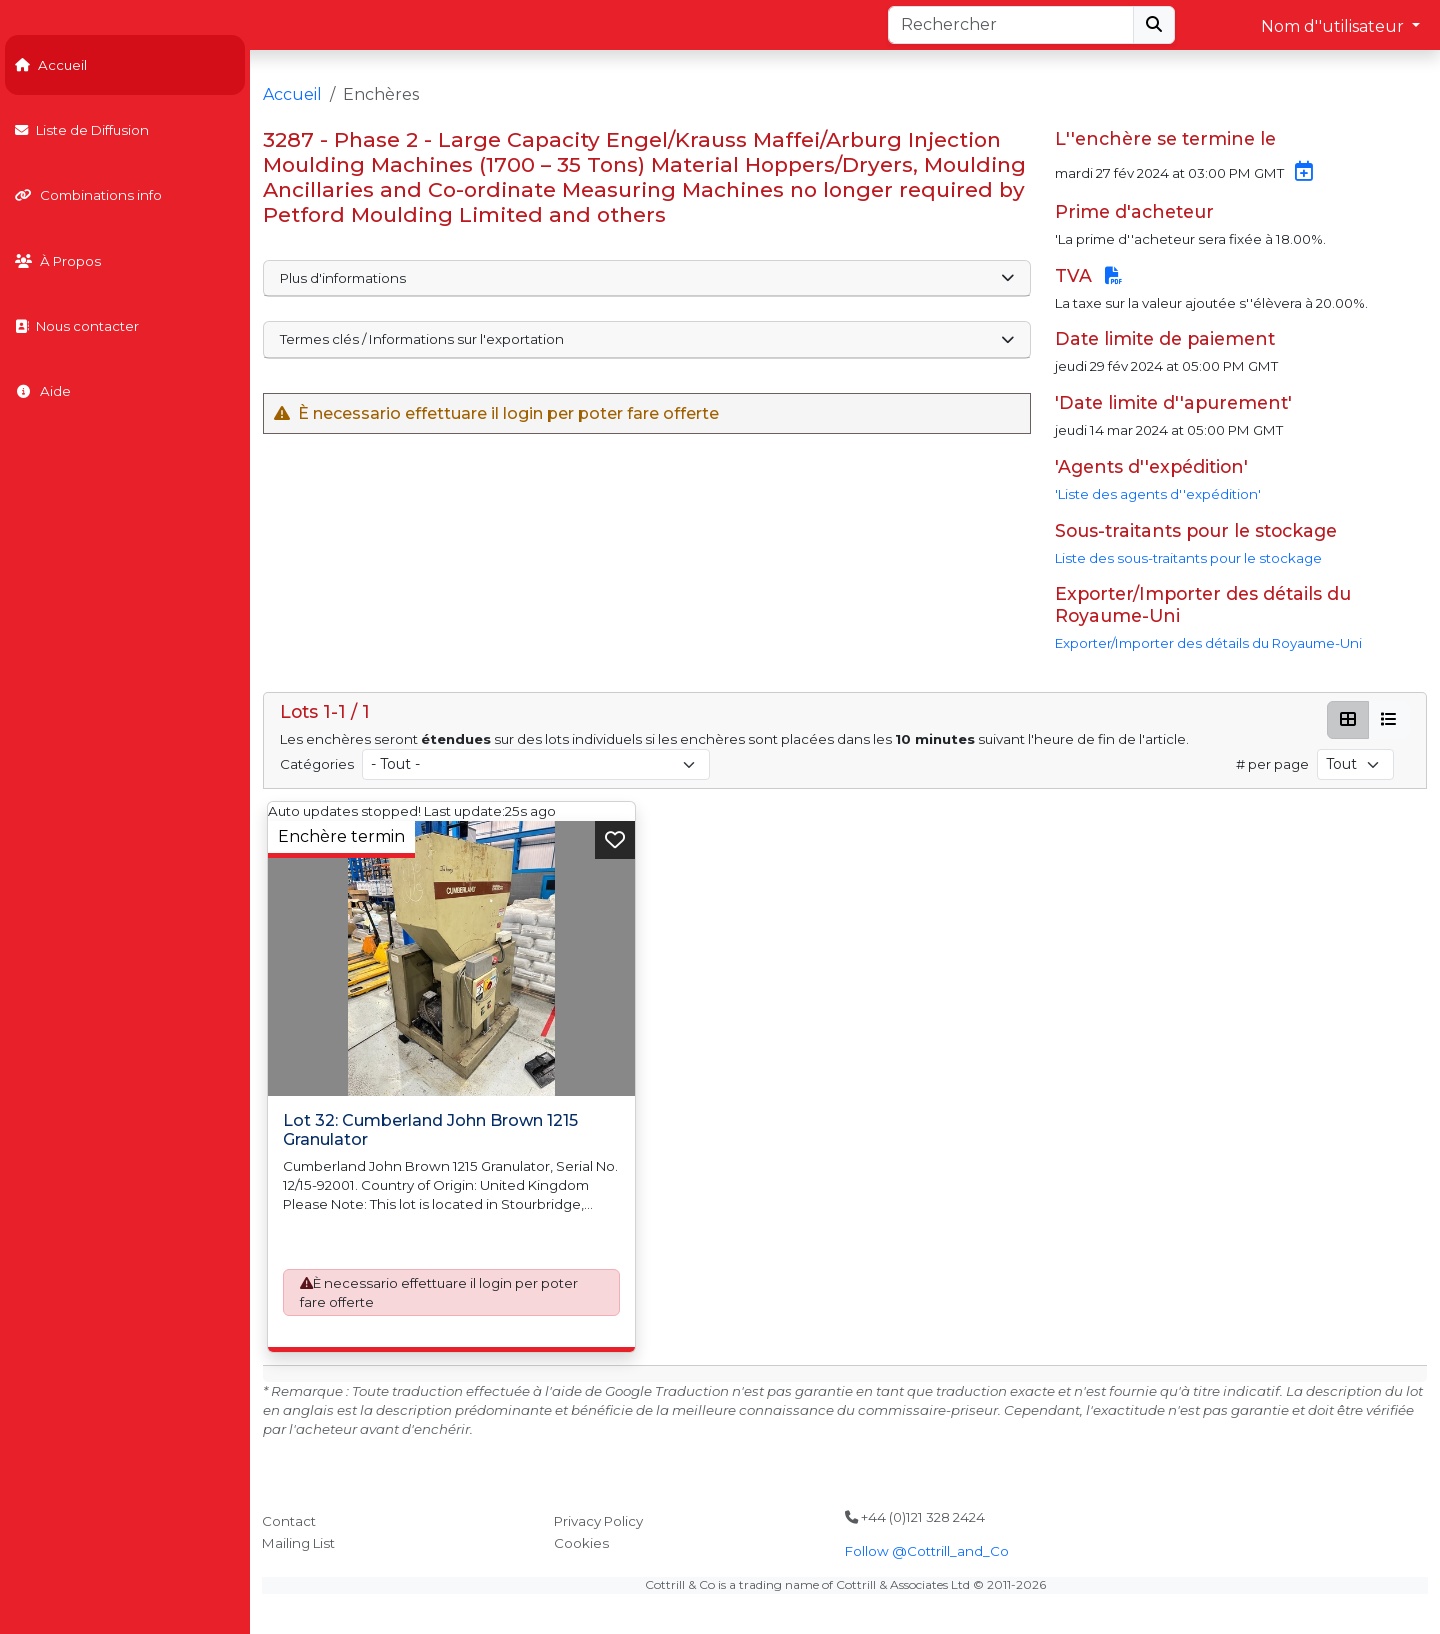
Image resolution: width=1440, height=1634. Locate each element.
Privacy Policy (598, 1521)
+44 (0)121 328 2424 (915, 1517)
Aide (43, 391)
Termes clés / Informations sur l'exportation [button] (647, 339)
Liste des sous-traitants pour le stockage (1188, 558)
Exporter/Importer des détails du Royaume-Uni (1208, 643)
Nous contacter (77, 326)
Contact (289, 1521)
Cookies (581, 1543)
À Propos (58, 261)
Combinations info (88, 195)
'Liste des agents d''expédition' (1158, 494)
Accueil (51, 65)
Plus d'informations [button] (647, 278)
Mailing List (298, 1543)
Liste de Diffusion (82, 130)
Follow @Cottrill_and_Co (927, 1551)
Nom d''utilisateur (1334, 26)
